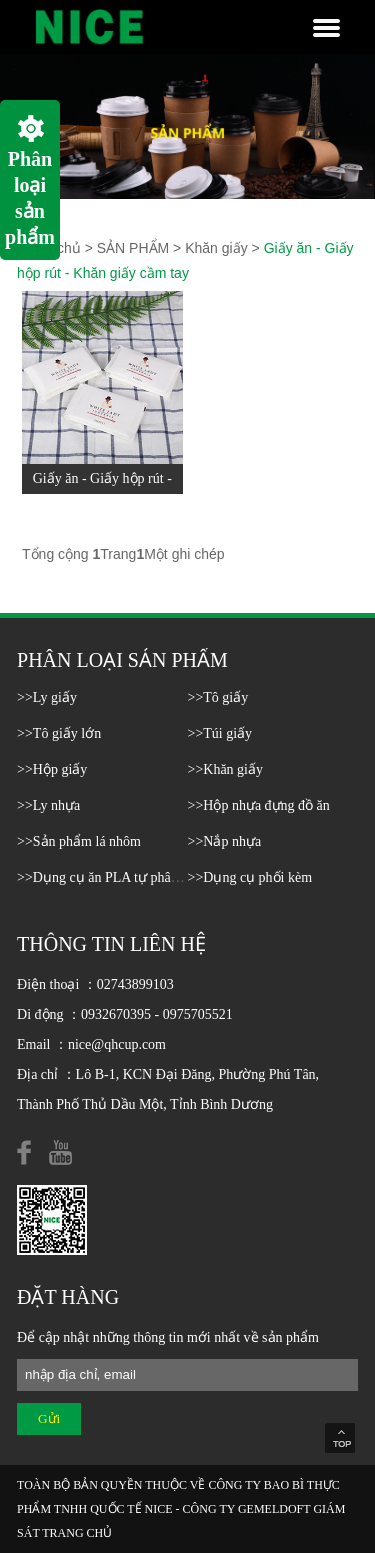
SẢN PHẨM (133, 248)
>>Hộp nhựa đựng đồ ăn (259, 805)
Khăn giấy (216, 248)
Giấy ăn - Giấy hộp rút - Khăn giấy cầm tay (102, 493)
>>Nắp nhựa (225, 841)
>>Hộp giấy (52, 769)
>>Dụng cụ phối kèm (250, 877)
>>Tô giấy (218, 697)
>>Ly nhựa (48, 805)
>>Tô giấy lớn (59, 733)
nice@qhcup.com (117, 1044)
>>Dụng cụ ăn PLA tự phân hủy (110, 877)
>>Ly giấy (47, 697)
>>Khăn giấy (226, 769)
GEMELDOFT (274, 1509)
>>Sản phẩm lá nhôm (79, 841)
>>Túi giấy (220, 733)
